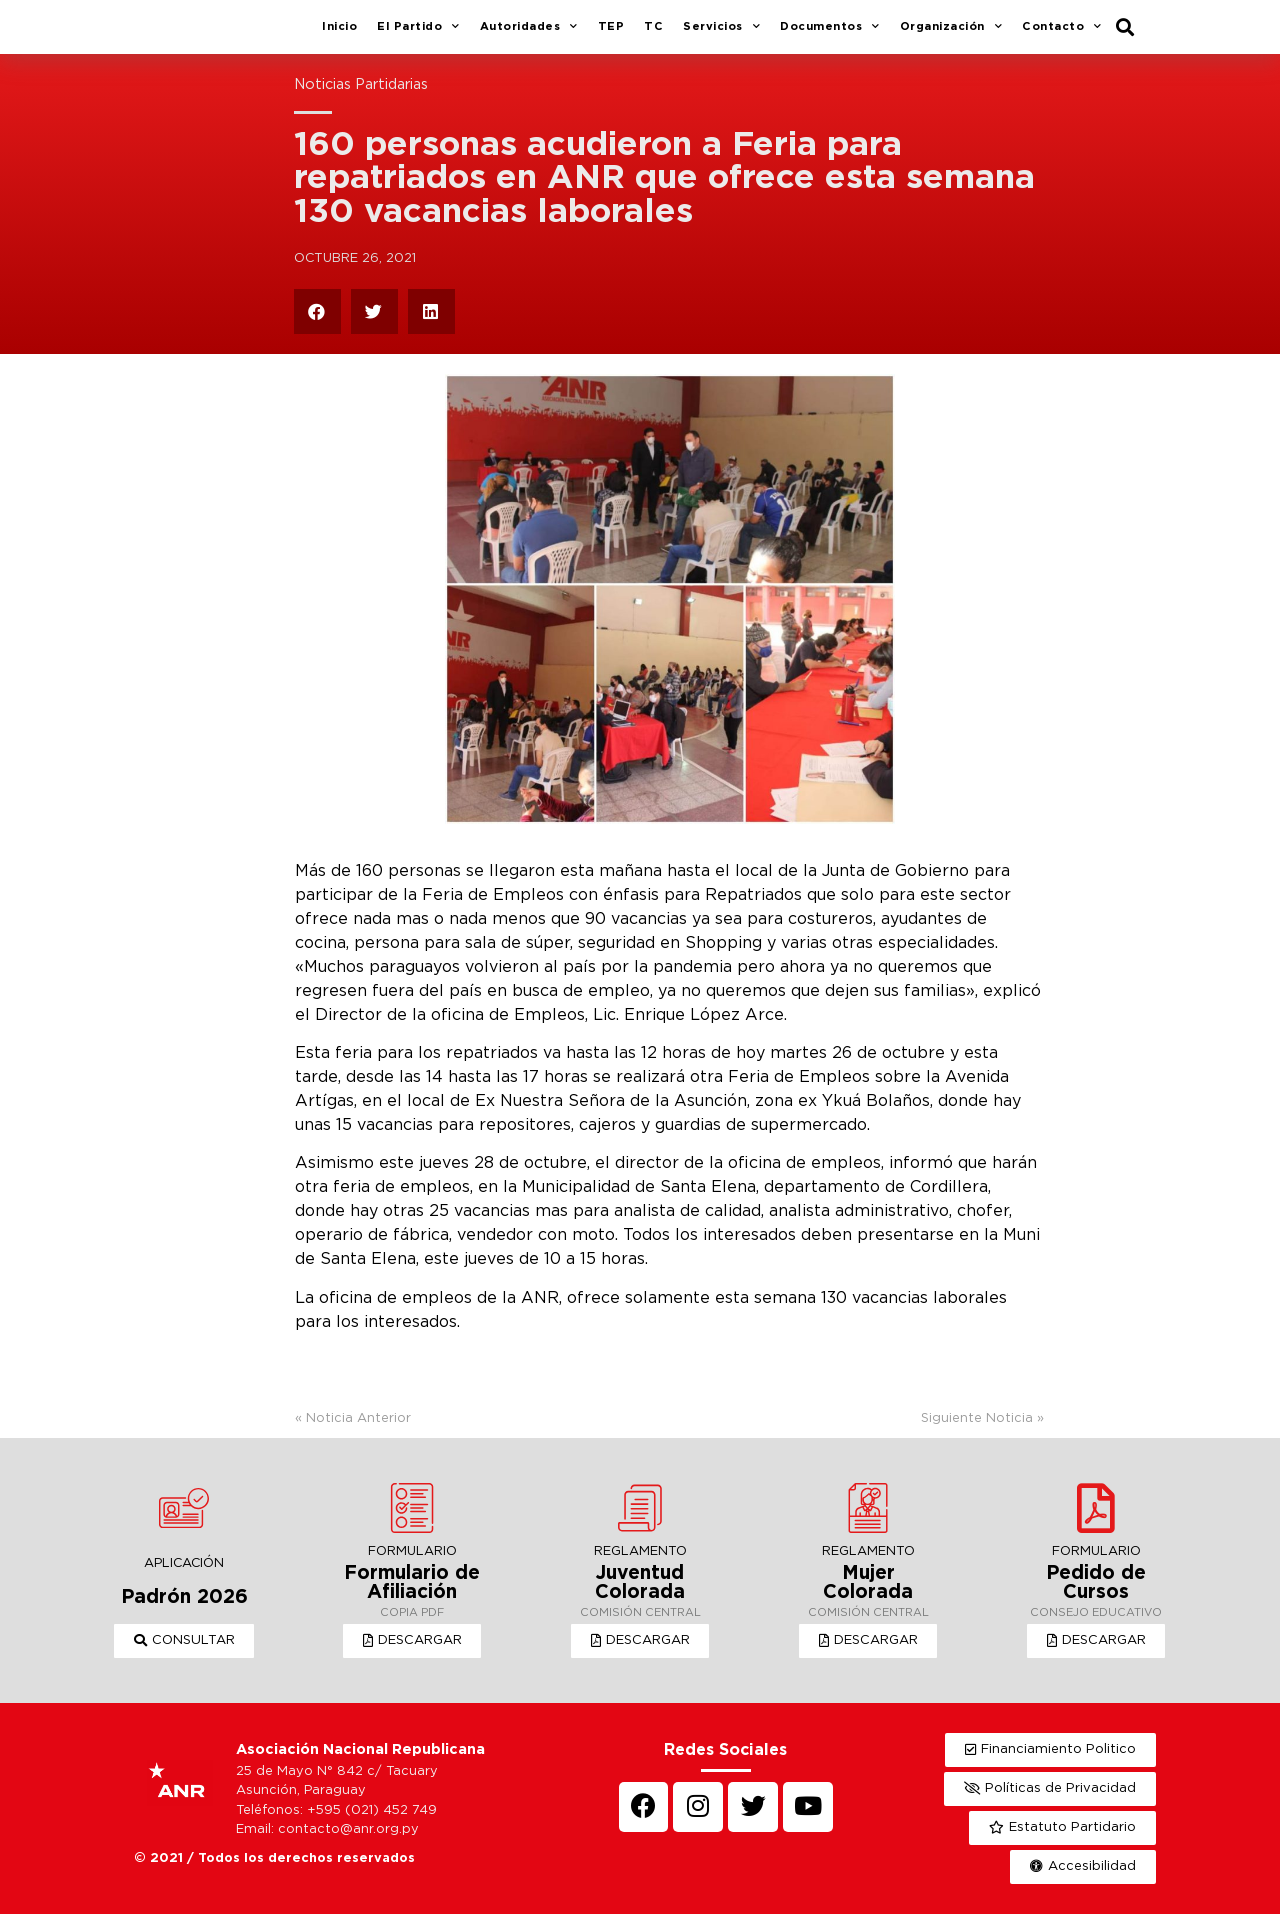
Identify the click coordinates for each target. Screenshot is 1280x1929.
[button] (184, 1656)
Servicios (721, 35)
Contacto (1062, 35)
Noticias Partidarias (361, 99)
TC (653, 34)
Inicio (339, 34)
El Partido (418, 35)
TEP (611, 34)
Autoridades (529, 35)
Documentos (830, 35)
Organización (951, 35)
